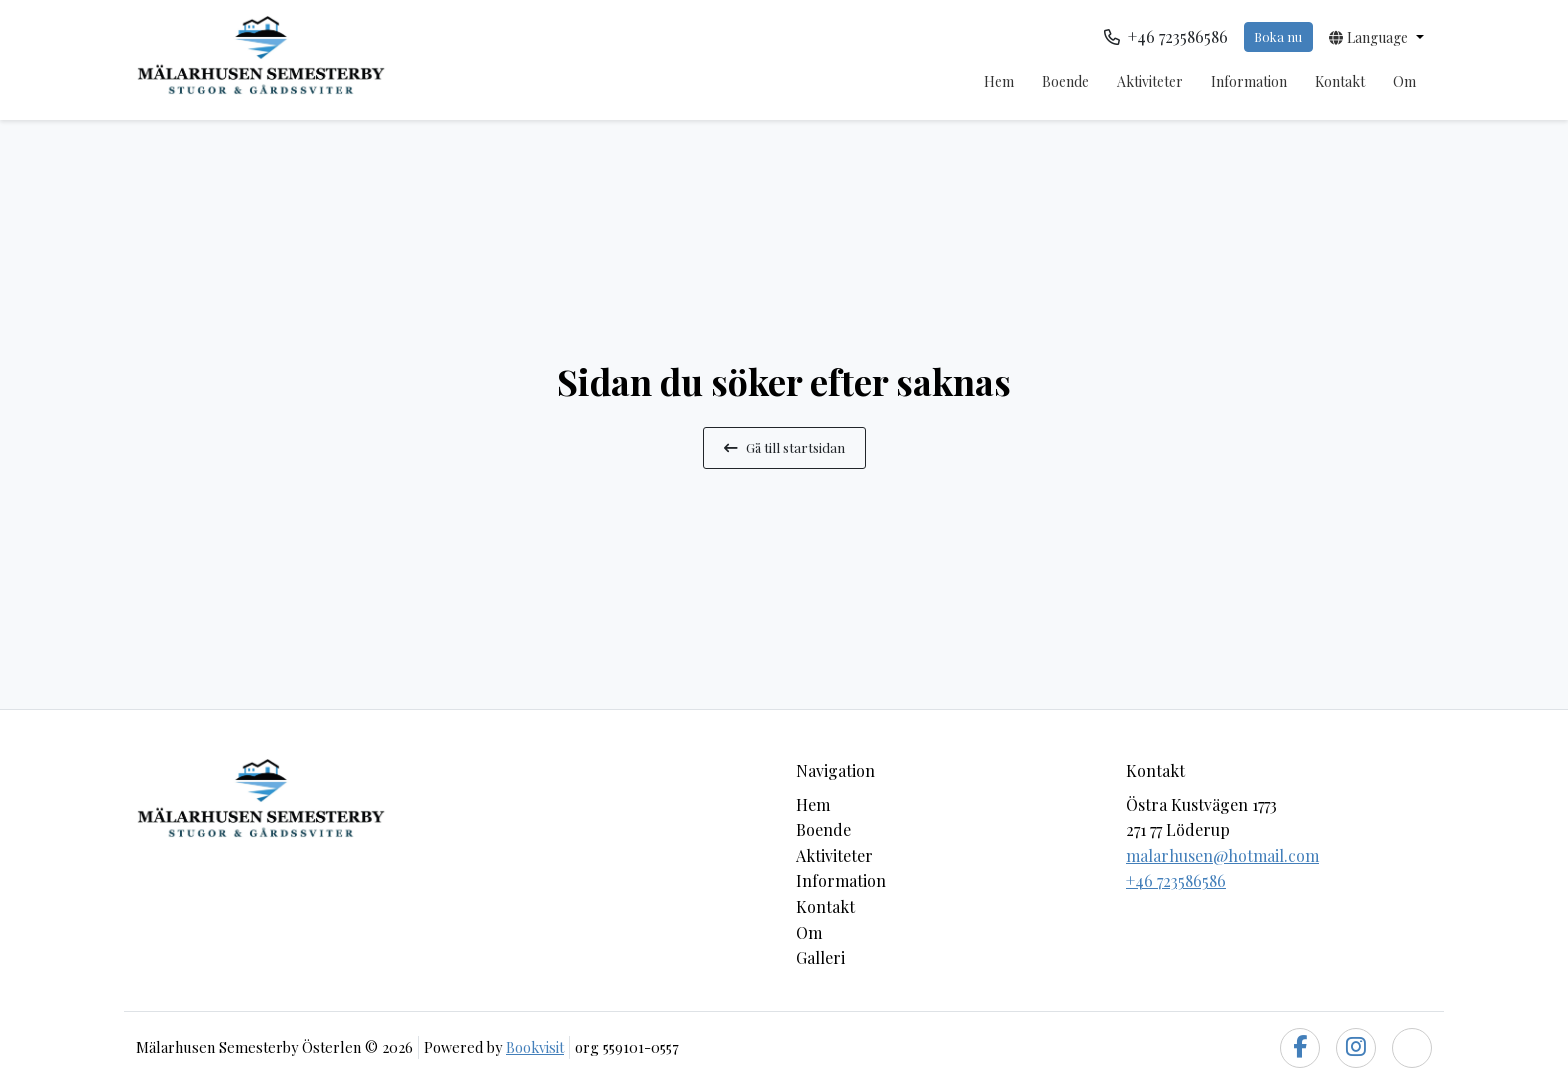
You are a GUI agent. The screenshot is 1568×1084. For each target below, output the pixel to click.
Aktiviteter (1150, 81)
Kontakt (1340, 81)
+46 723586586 (1176, 880)
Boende (1065, 81)
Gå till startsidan (784, 447)
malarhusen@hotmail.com (1222, 855)
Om (1404, 81)
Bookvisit (535, 1047)
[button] (1376, 37)
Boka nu (1278, 36)
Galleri (820, 957)
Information (1249, 81)
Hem (999, 81)
